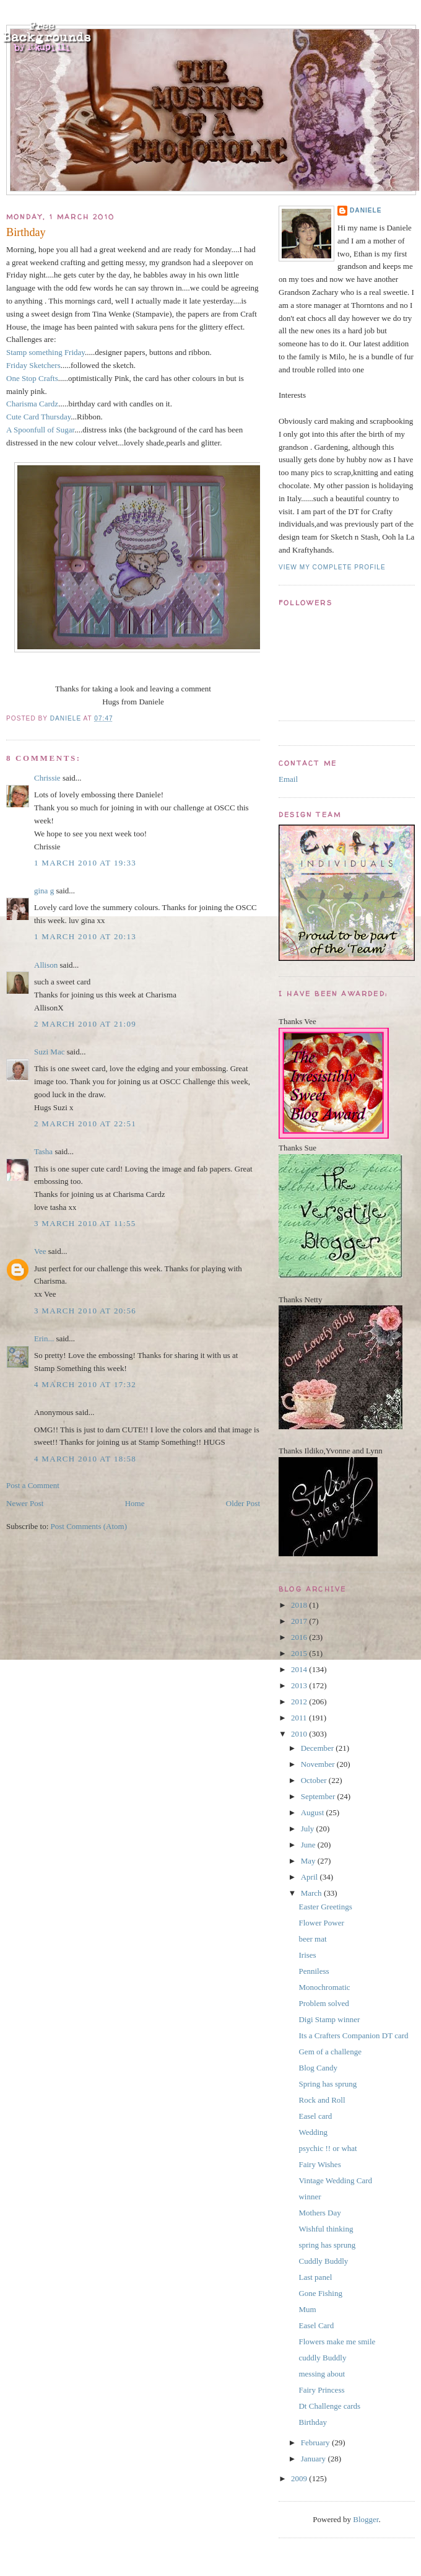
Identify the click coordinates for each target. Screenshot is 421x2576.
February (316, 2442)
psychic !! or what (327, 2148)
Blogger (365, 2519)
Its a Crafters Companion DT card (353, 2035)
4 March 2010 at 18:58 (85, 1458)
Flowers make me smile (336, 2341)
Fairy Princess (321, 2389)
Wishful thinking (325, 2228)
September (319, 1796)
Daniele (366, 210)
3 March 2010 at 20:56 (85, 1310)
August (313, 1812)
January (314, 2458)
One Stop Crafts (32, 378)
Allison (46, 965)
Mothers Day (319, 2212)
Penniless (313, 1971)
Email (288, 779)
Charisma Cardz (32, 403)
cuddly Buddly (322, 2357)
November (319, 1764)
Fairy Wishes (319, 2164)
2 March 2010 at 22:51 (85, 1123)
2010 (300, 1733)
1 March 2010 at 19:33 (85, 862)
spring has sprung (326, 2245)
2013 (300, 1685)
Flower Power (321, 1922)
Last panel (315, 2277)
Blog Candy (317, 2067)
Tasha (43, 1151)
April (310, 1877)
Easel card (315, 2116)
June (309, 1844)
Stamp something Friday (45, 352)
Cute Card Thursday (38, 416)
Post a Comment (32, 1485)
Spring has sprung (327, 2083)
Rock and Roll (321, 2100)
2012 (300, 1701)
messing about (321, 2373)
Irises (307, 1955)
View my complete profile (332, 567)
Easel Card (316, 2325)
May (309, 1860)
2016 (300, 1637)
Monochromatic (324, 1987)
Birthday (312, 2422)
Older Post (243, 1503)
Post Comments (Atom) (89, 1526)
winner (309, 2196)
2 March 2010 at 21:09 (85, 1023)
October (315, 1780)
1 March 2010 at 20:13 (85, 936)
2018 (300, 1605)
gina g (44, 890)
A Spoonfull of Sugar (40, 429)
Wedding (313, 2132)
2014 (300, 1669)
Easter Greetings (325, 1906)
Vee (40, 1251)
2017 (300, 1621)
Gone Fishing (320, 2293)
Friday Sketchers (33, 365)
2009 (300, 2478)
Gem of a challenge (329, 2051)
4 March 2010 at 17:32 (85, 1384)
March (312, 1893)
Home (135, 1503)
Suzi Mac (49, 1051)
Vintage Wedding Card (335, 2180)
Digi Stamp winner (329, 2019)
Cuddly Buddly (323, 2261)
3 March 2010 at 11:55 (85, 1223)
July (308, 1828)
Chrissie (47, 777)
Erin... (44, 1338)
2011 (300, 1717)
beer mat (312, 1938)
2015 (300, 1653)
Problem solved (323, 2003)
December (318, 1748)
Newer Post (24, 1503)
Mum (307, 2309)
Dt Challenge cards (329, 2406)
